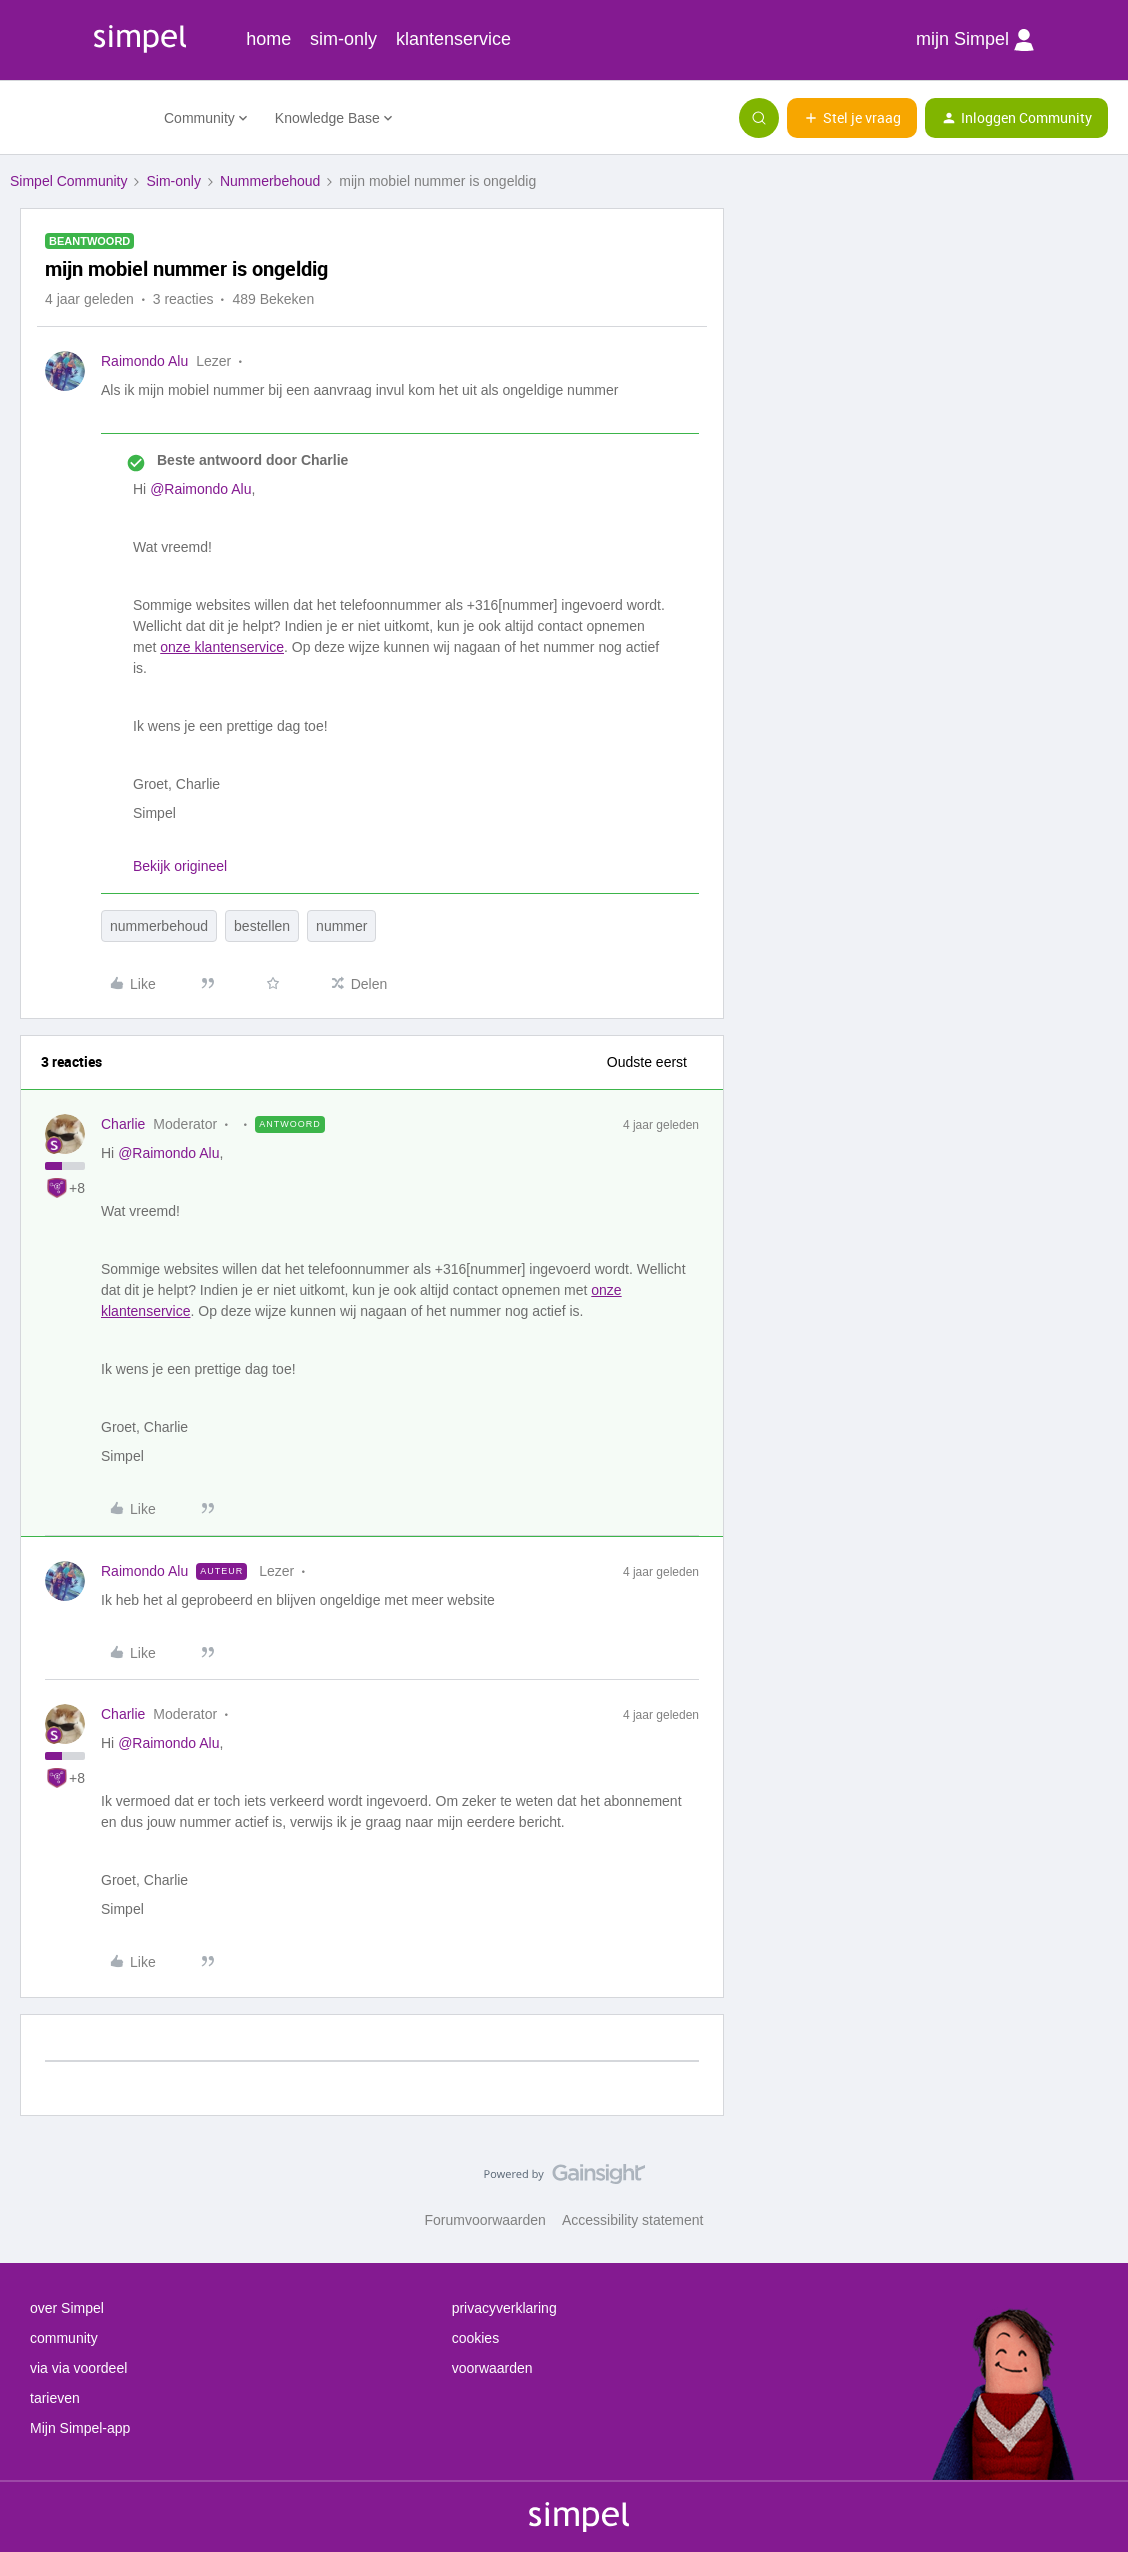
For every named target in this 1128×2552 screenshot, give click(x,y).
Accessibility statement (633, 2220)
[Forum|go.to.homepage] (75, 118)
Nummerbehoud (270, 181)
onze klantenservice (222, 647)
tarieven (55, 2398)
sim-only (343, 39)
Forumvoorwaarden (485, 2220)
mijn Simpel (975, 40)
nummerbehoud (159, 926)
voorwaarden (492, 2368)
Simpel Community (68, 181)
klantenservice (453, 39)
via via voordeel (78, 2368)
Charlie (123, 1124)
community (64, 2338)
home (268, 39)
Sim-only (173, 181)
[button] (852, 118)
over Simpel (67, 2308)
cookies (475, 2338)
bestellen (262, 926)
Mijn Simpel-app (80, 2428)
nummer (341, 926)
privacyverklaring (504, 2308)
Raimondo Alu (144, 361)
